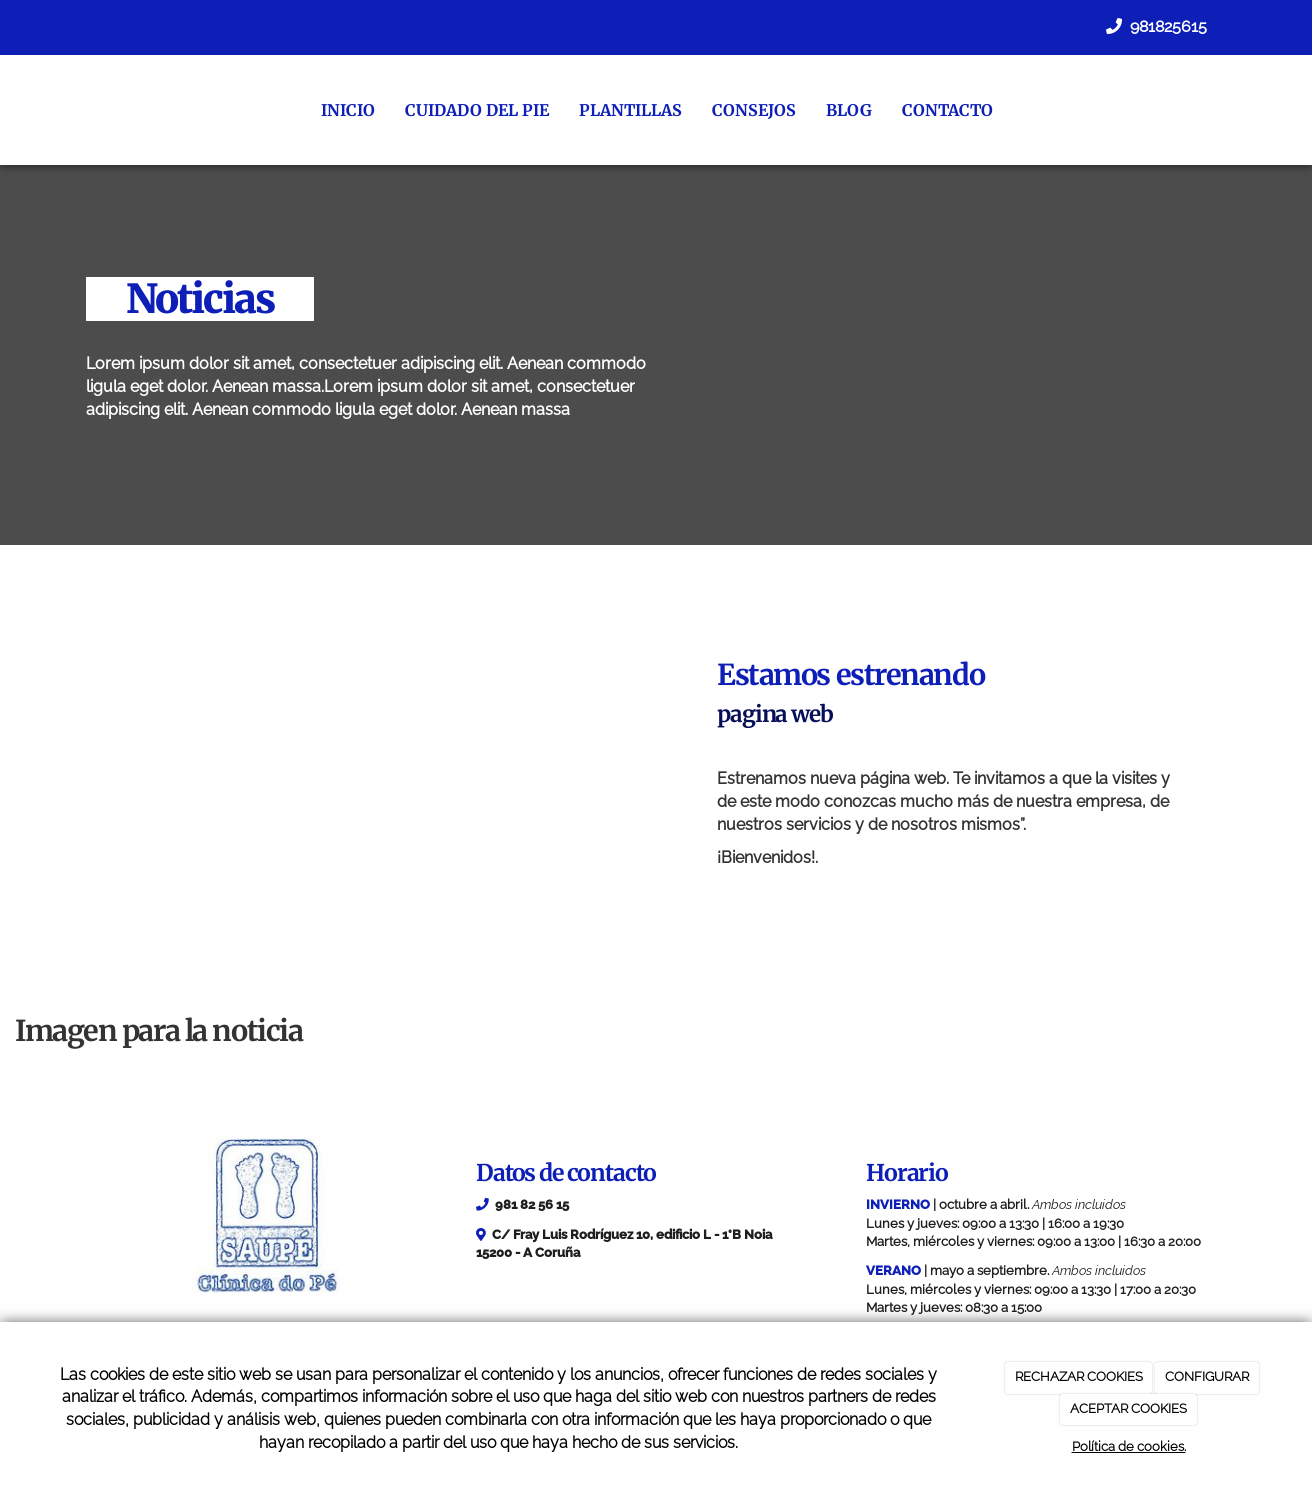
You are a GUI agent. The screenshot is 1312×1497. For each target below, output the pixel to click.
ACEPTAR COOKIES (1128, 1408)
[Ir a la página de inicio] (66, 110)
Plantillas (624, 110)
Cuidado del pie (471, 110)
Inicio (342, 110)
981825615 (1166, 26)
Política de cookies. (1129, 1446)
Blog (843, 110)
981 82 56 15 (532, 1204)
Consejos (748, 110)
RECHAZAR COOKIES (1079, 1376)
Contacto (941, 110)
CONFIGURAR (1207, 1376)
